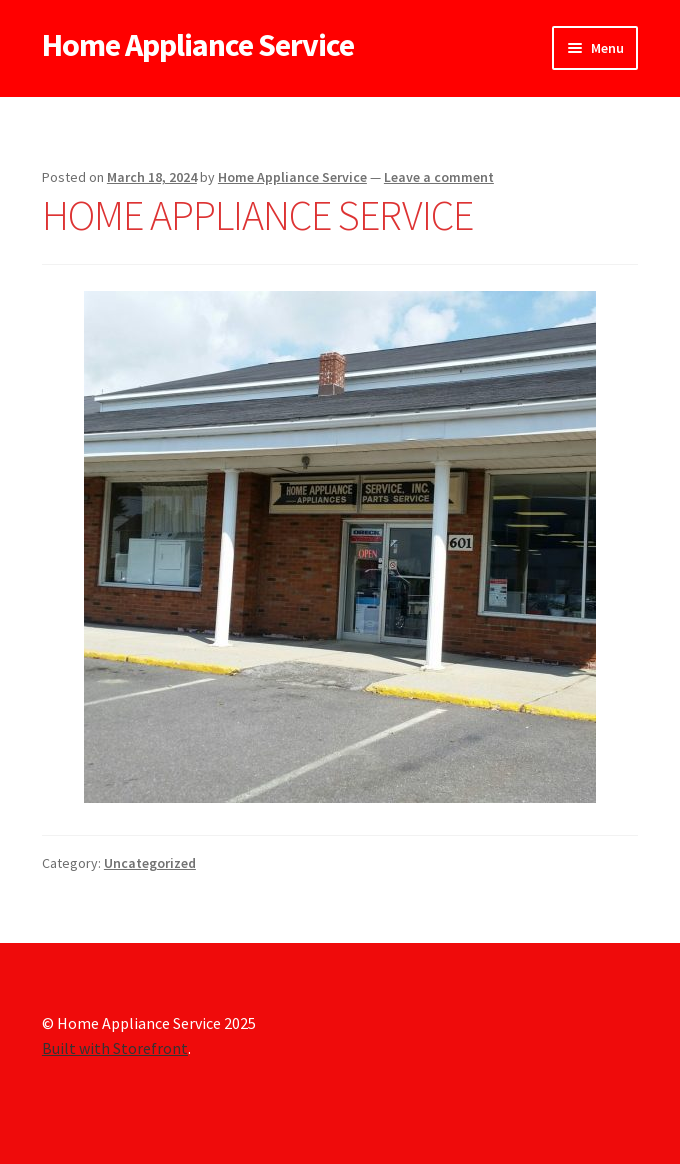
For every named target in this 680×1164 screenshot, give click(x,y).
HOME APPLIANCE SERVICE (257, 215)
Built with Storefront (115, 1048)
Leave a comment (439, 177)
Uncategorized (150, 863)
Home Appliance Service (198, 45)
